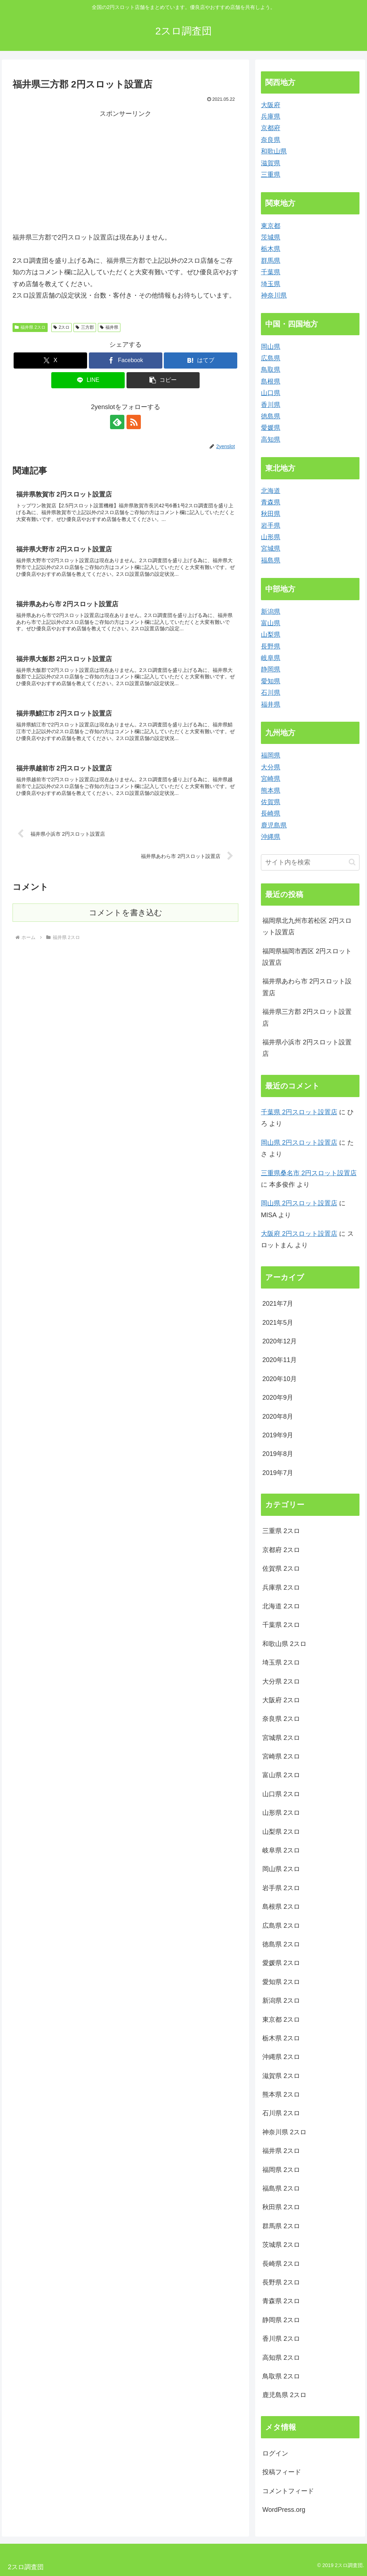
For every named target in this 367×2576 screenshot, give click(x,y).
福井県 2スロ (30, 327)
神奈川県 (274, 295)
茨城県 (270, 237)
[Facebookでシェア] (125, 360)
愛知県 (270, 681)
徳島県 (270, 416)
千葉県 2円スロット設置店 (299, 1112)
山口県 (270, 393)
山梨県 (270, 634)
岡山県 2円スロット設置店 (299, 1142)
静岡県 (270, 669)
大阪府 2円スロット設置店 (299, 1233)
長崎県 (270, 813)
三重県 (270, 174)
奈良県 (270, 139)
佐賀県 (270, 802)
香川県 (270, 404)
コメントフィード (288, 2491)
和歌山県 (274, 151)
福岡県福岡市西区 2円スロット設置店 (307, 957)
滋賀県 (270, 163)
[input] (310, 862)
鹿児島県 (274, 825)
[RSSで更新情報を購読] (134, 422)
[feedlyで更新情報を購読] (117, 422)
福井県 (109, 327)
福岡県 (270, 755)
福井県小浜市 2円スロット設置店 (307, 1048)
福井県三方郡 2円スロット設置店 (307, 1017)
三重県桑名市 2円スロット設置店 (309, 1173)
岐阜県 (270, 657)
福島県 (270, 560)
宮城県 (270, 548)
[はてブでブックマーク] (200, 360)
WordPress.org (283, 2509)
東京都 (270, 225)
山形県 (270, 537)
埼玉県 (270, 284)
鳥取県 (270, 369)
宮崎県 (270, 778)
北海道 (270, 490)
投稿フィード (281, 2472)
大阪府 (270, 105)
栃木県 (270, 248)
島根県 (270, 381)
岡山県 (270, 346)
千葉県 (270, 272)
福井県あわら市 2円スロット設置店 (307, 987)
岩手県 (270, 525)
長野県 (270, 646)
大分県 (270, 767)
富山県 (270, 623)
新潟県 (270, 611)
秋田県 (270, 513)
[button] (163, 380)
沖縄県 (270, 836)
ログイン (275, 2453)
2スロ (61, 327)
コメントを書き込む (125, 912)
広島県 (270, 358)
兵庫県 (270, 116)
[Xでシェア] (50, 360)
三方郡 (85, 327)
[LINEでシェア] (88, 380)
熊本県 (270, 790)
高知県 (270, 439)
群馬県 (270, 260)
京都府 (270, 128)
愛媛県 (270, 427)
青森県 (270, 502)
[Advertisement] (73, 170)
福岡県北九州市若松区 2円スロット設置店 (307, 926)
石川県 (270, 692)
